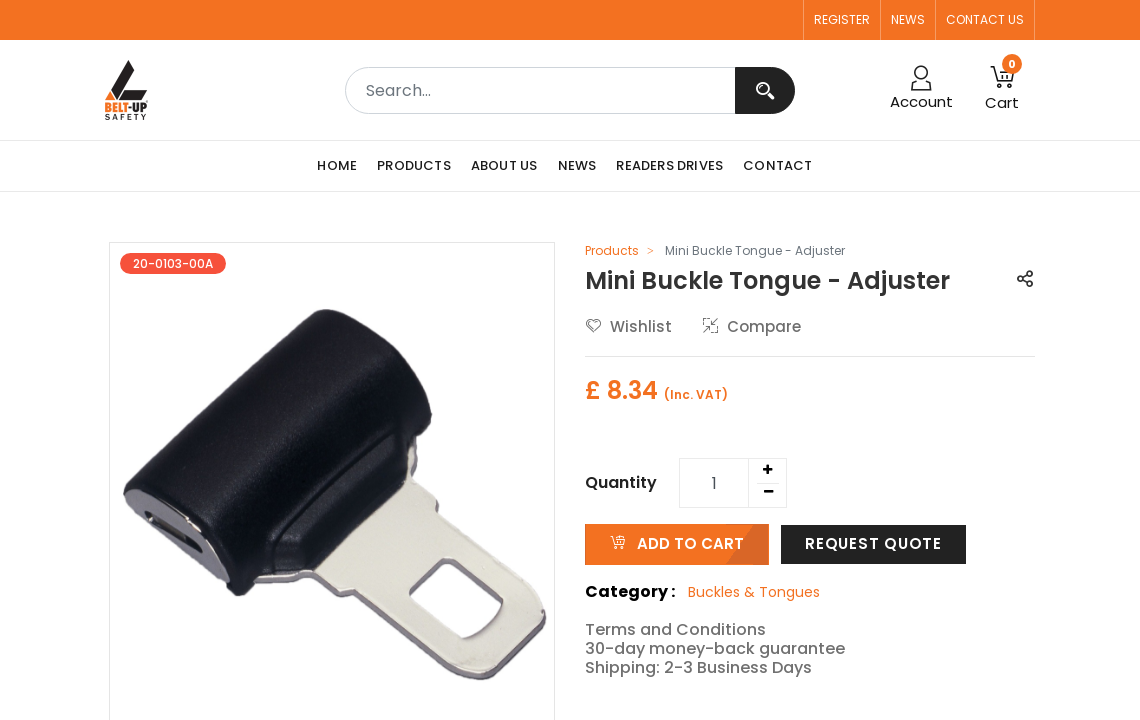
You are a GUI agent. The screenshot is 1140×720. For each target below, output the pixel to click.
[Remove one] (768, 492)
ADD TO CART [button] (677, 543)
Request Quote (873, 543)
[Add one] (767, 470)
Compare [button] (752, 326)
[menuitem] (342, 166)
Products (612, 250)
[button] (1002, 90)
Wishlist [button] (629, 326)
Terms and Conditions (675, 629)
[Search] (765, 90)
